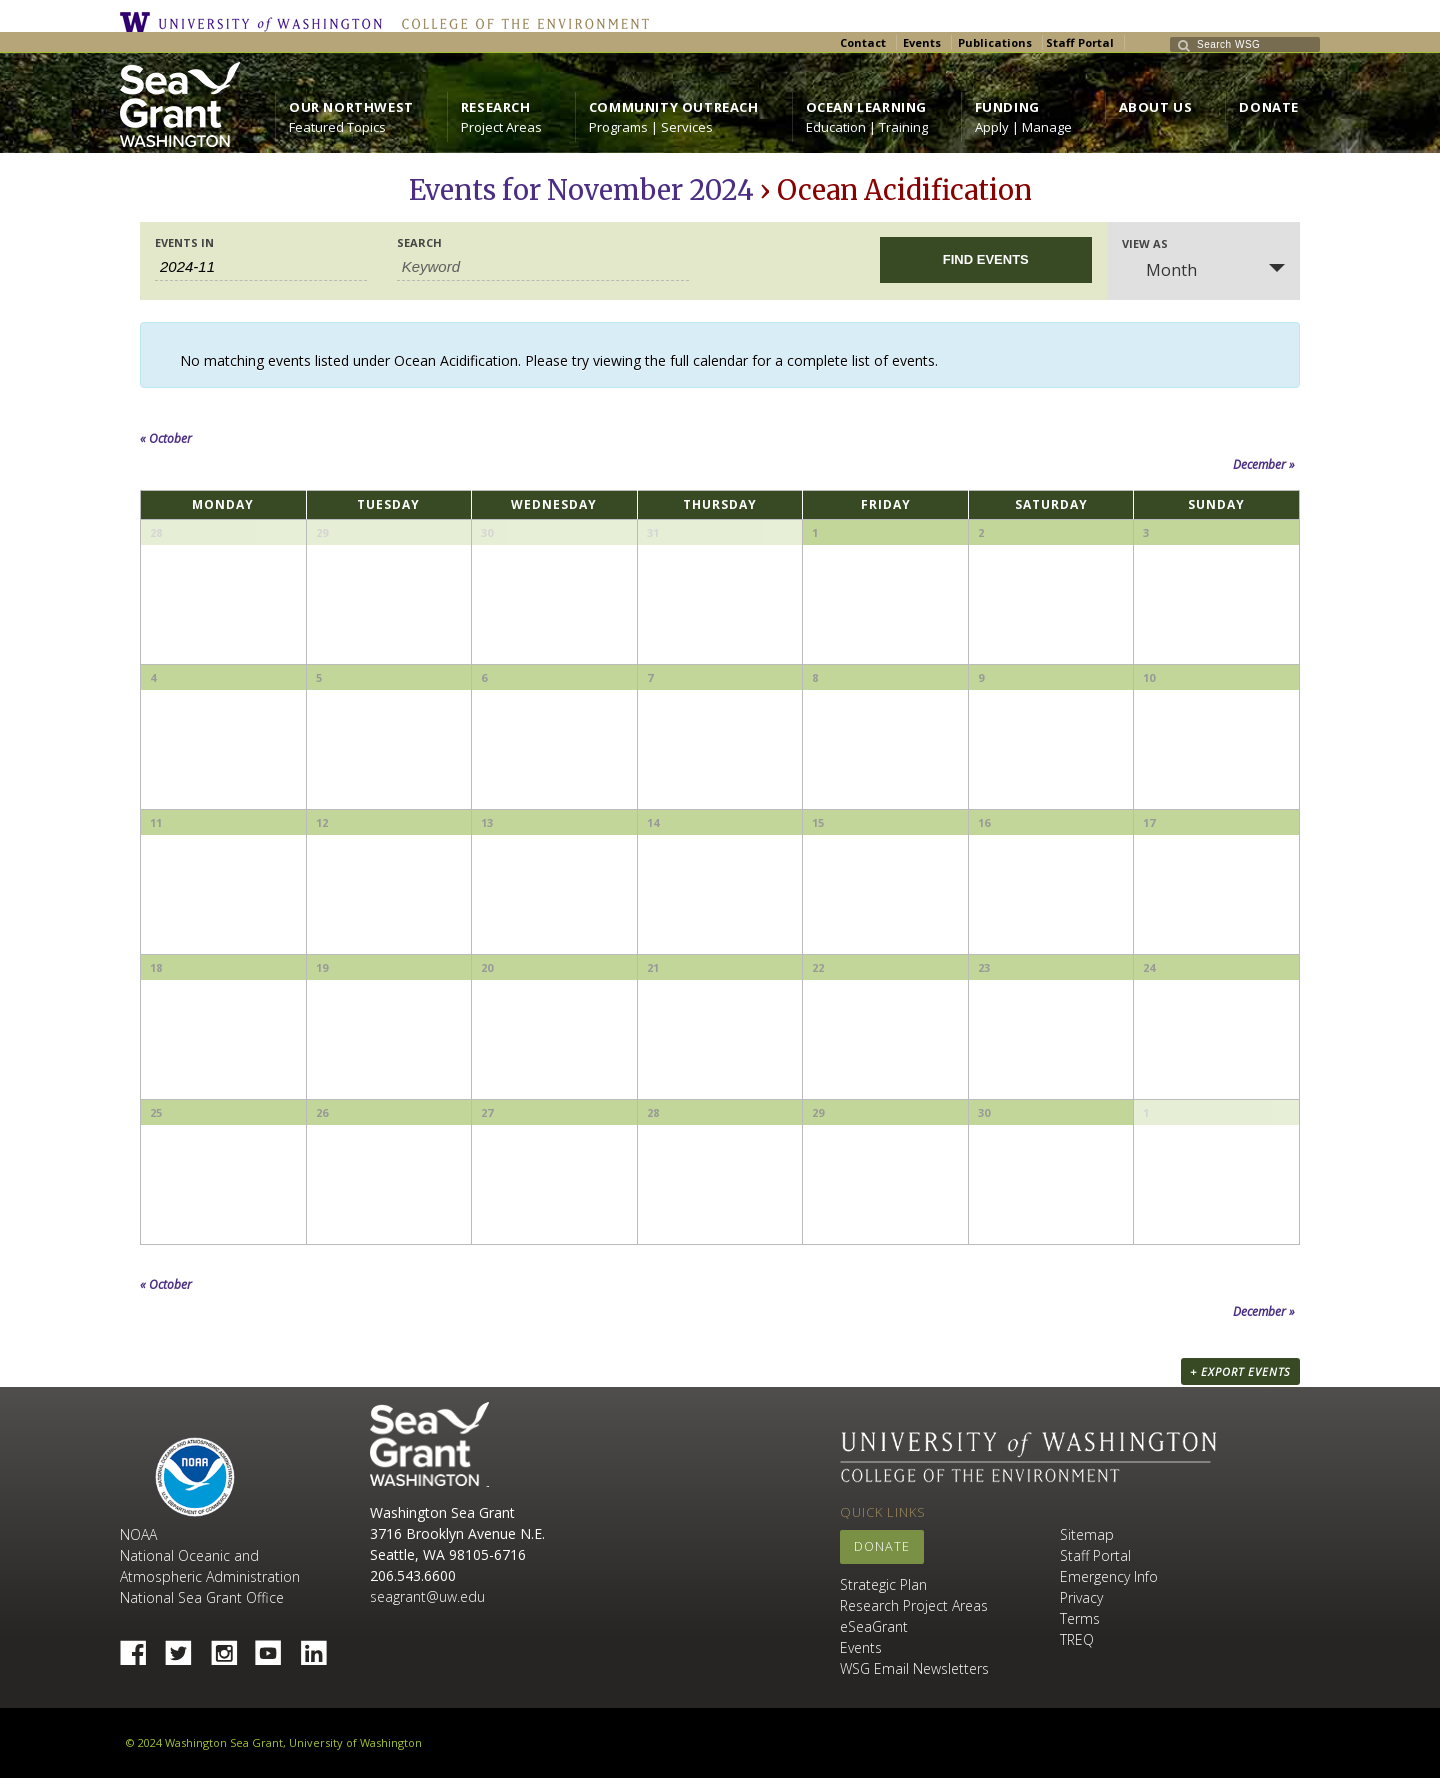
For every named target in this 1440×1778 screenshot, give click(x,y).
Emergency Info (1109, 1576)
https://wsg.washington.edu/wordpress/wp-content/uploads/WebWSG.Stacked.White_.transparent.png (180, 104)
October (166, 438)
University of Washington (256, 22)
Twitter (186, 1647)
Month (1159, 270)
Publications (995, 42)
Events (922, 42)
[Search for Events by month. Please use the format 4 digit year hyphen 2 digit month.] (261, 267)
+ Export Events (1240, 1371)
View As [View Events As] (1145, 243)
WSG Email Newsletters (914, 1668)
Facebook (141, 1647)
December (1264, 464)
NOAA (195, 1477)
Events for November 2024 (581, 190)
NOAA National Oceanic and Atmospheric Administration (210, 1555)
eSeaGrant (874, 1626)
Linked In (321, 1647)
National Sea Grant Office (202, 1597)
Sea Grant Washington (429, 1444)
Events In (184, 242)
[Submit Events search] (986, 260)
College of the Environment (520, 22)
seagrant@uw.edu (427, 1596)
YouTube (276, 1647)
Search (419, 242)
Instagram (231, 1647)
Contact (863, 42)
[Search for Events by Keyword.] (543, 267)
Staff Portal (1080, 42)
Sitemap (1087, 1534)
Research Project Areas (914, 1605)
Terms (1080, 1618)
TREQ (1077, 1639)
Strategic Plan (883, 1584)
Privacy (1081, 1597)
